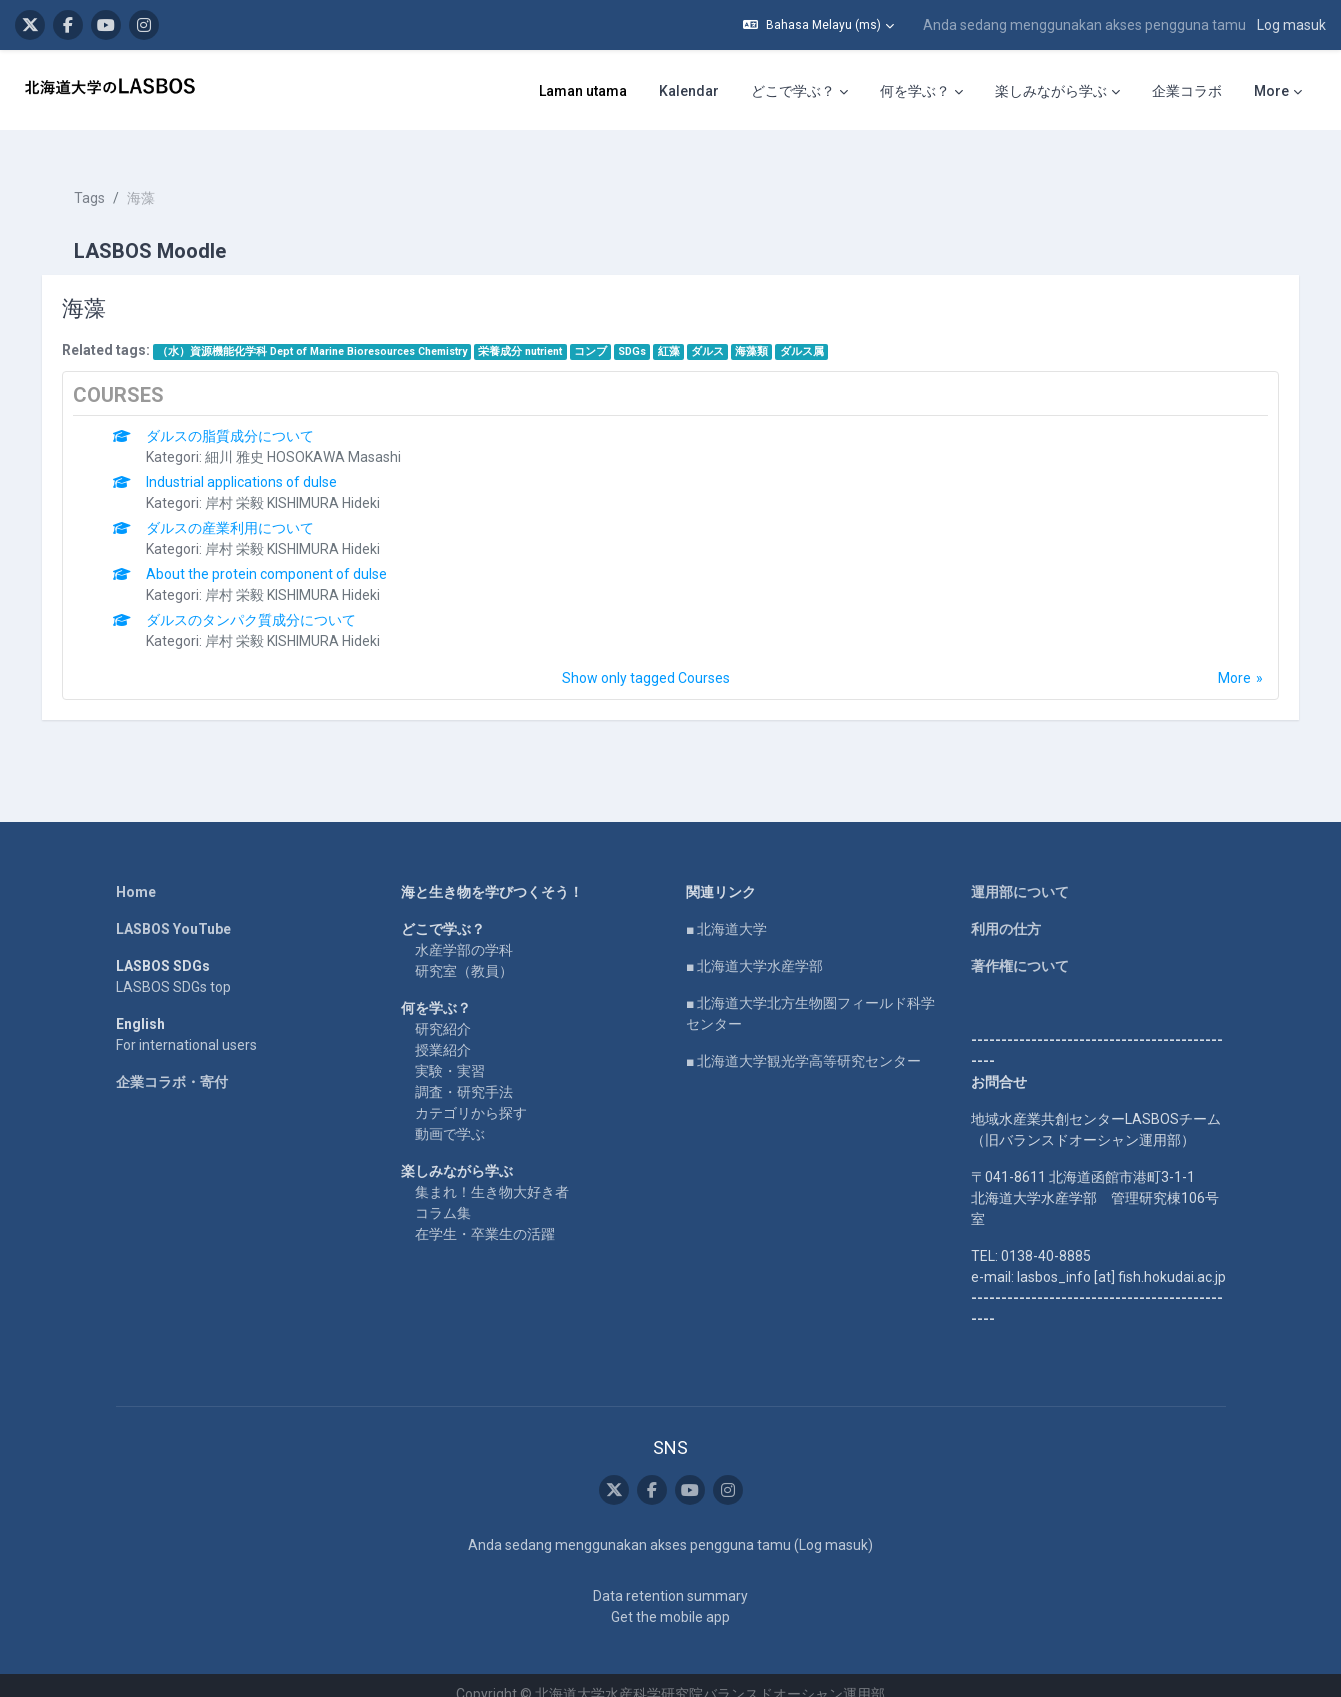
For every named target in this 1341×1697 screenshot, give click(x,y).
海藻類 (765, 333)
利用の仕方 (1006, 911)
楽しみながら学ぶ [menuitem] (1051, 91)
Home (136, 874)
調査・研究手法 (464, 1074)
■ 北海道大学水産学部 (754, 948)
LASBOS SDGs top (173, 969)
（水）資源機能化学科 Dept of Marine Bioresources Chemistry (326, 333)
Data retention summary (670, 1578)
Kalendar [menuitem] (689, 91)
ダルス (721, 333)
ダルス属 (816, 333)
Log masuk (1291, 25)
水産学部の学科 (464, 932)
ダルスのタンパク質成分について (266, 602)
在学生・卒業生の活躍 (485, 1216)
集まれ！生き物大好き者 (492, 1174)
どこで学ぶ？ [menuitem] (793, 91)
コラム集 (443, 1195)
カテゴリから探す (471, 1095)
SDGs (646, 333)
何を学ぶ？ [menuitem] (915, 91)
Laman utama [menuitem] (583, 91)
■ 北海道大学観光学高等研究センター (803, 1043)
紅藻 (683, 333)
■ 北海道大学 (726, 911)
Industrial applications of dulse (256, 464)
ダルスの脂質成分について (245, 418)
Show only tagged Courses (646, 660)
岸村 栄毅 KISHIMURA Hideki (307, 485)
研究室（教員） (464, 953)
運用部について (1020, 874)
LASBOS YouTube (173, 911)
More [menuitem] (1271, 91)
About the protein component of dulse (281, 556)
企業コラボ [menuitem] (1187, 91)
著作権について (1020, 948)
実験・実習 (450, 1053)
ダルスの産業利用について (245, 510)
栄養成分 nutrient (535, 333)
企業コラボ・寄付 (172, 1064)
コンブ (604, 333)
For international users (186, 1027)
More (1220, 660)
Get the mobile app (670, 1599)
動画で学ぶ (450, 1116)
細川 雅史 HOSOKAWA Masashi (318, 439)
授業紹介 (443, 1032)
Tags (103, 180)
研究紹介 (443, 1011)
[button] (818, 25)
